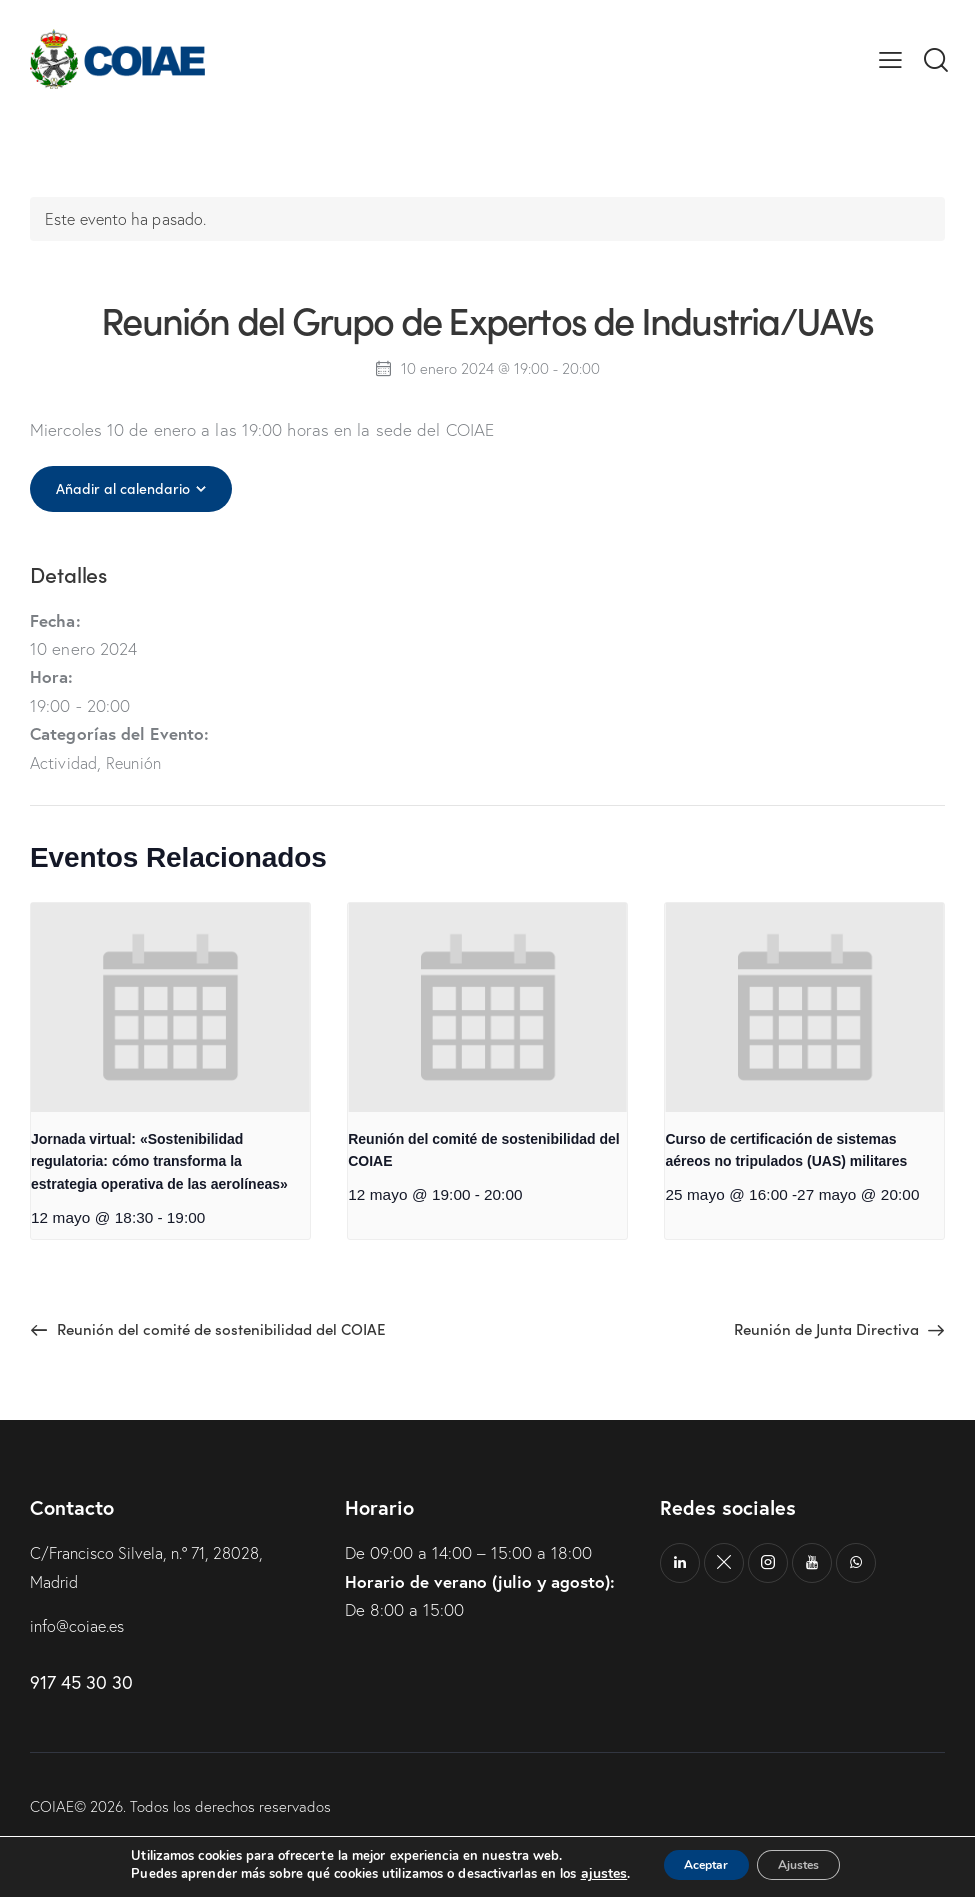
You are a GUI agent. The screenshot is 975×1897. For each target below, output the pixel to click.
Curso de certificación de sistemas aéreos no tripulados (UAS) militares (786, 1150)
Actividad (65, 762)
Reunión (139, 762)
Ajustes (809, 1865)
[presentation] (170, 1007)
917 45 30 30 (81, 1682)
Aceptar (692, 1865)
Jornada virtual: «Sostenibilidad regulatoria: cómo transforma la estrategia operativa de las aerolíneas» (159, 1161)
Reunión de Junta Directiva (824, 1329)
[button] (889, 58)
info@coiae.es (80, 1626)
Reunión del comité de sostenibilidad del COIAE (483, 1150)
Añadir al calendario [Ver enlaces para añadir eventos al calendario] (127, 488)
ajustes (579, 1875)
